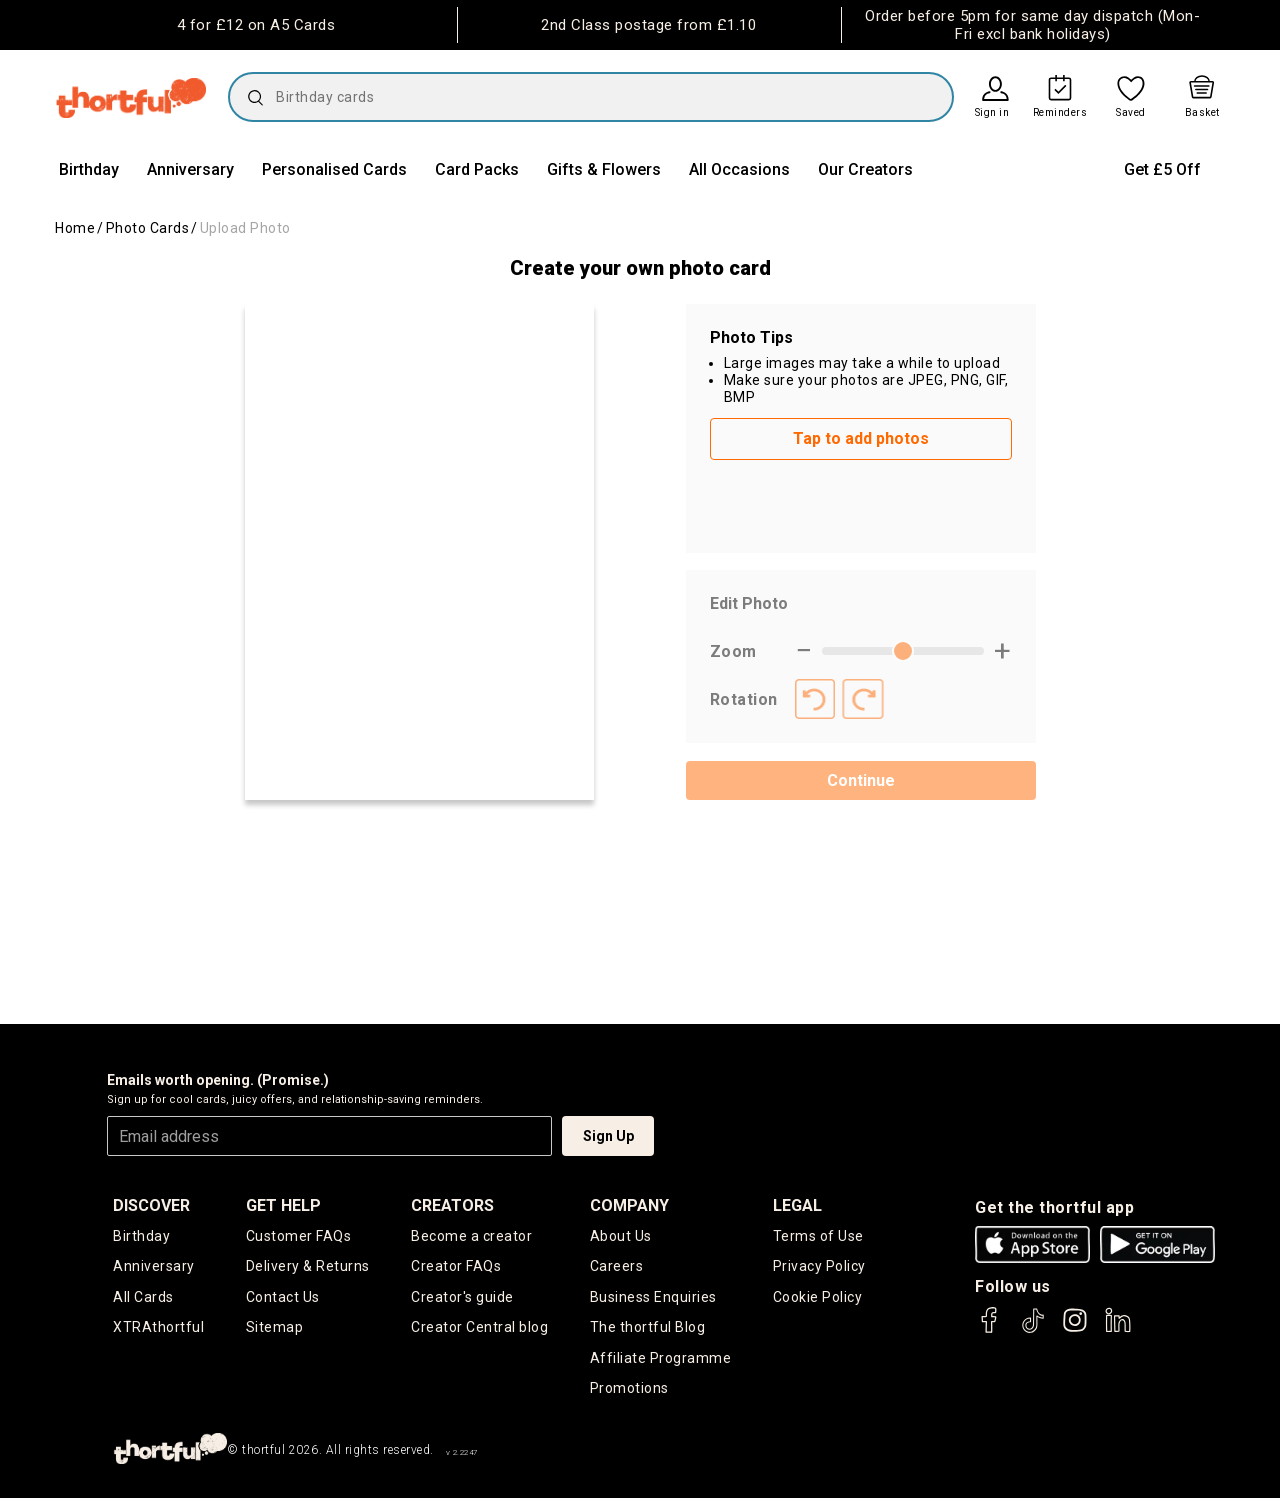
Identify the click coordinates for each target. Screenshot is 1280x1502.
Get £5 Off (1162, 169)
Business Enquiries (653, 1298)
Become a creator (471, 1236)
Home (75, 228)
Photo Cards (148, 228)
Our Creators (865, 169)
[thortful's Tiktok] (1033, 1329)
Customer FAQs (299, 1236)
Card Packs (477, 169)
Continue (861, 780)
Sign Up (608, 1136)
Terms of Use (818, 1236)
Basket (1202, 113)
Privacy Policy (819, 1267)
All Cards (143, 1298)
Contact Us (283, 1298)
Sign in (992, 113)
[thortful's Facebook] (990, 1329)
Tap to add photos (861, 438)
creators (452, 1205)
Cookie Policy (818, 1298)
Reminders (1060, 113)
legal (797, 1205)
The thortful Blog (648, 1329)
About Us (621, 1236)
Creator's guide (462, 1298)
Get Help (283, 1205)
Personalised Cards (334, 169)
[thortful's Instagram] (1075, 1329)
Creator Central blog (479, 1329)
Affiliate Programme (661, 1360)
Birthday (89, 169)
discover (151, 1205)
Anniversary (190, 169)
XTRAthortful (158, 1329)
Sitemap (275, 1329)
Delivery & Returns (308, 1267)
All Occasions (739, 169)
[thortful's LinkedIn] (1118, 1329)
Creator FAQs (456, 1267)
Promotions (629, 1392)
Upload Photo (245, 228)
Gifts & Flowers (604, 169)
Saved (1131, 113)
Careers (617, 1267)
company (629, 1205)
